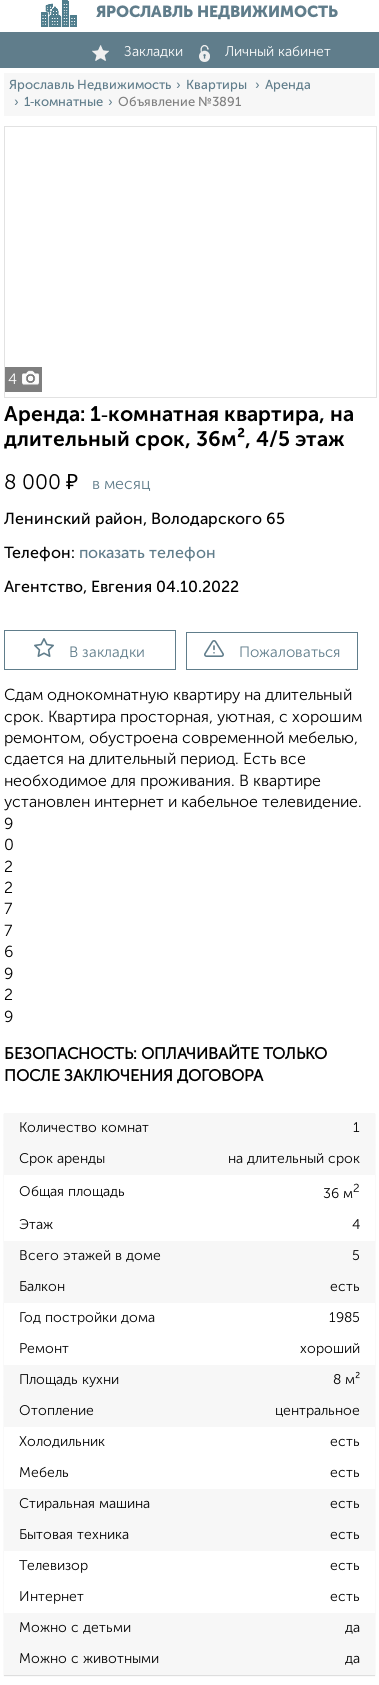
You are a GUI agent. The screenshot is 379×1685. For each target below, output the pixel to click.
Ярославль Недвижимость (90, 85)
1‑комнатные (63, 102)
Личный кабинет (265, 52)
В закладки (89, 649)
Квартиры (218, 85)
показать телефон (147, 554)
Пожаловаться (272, 650)
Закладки (137, 52)
